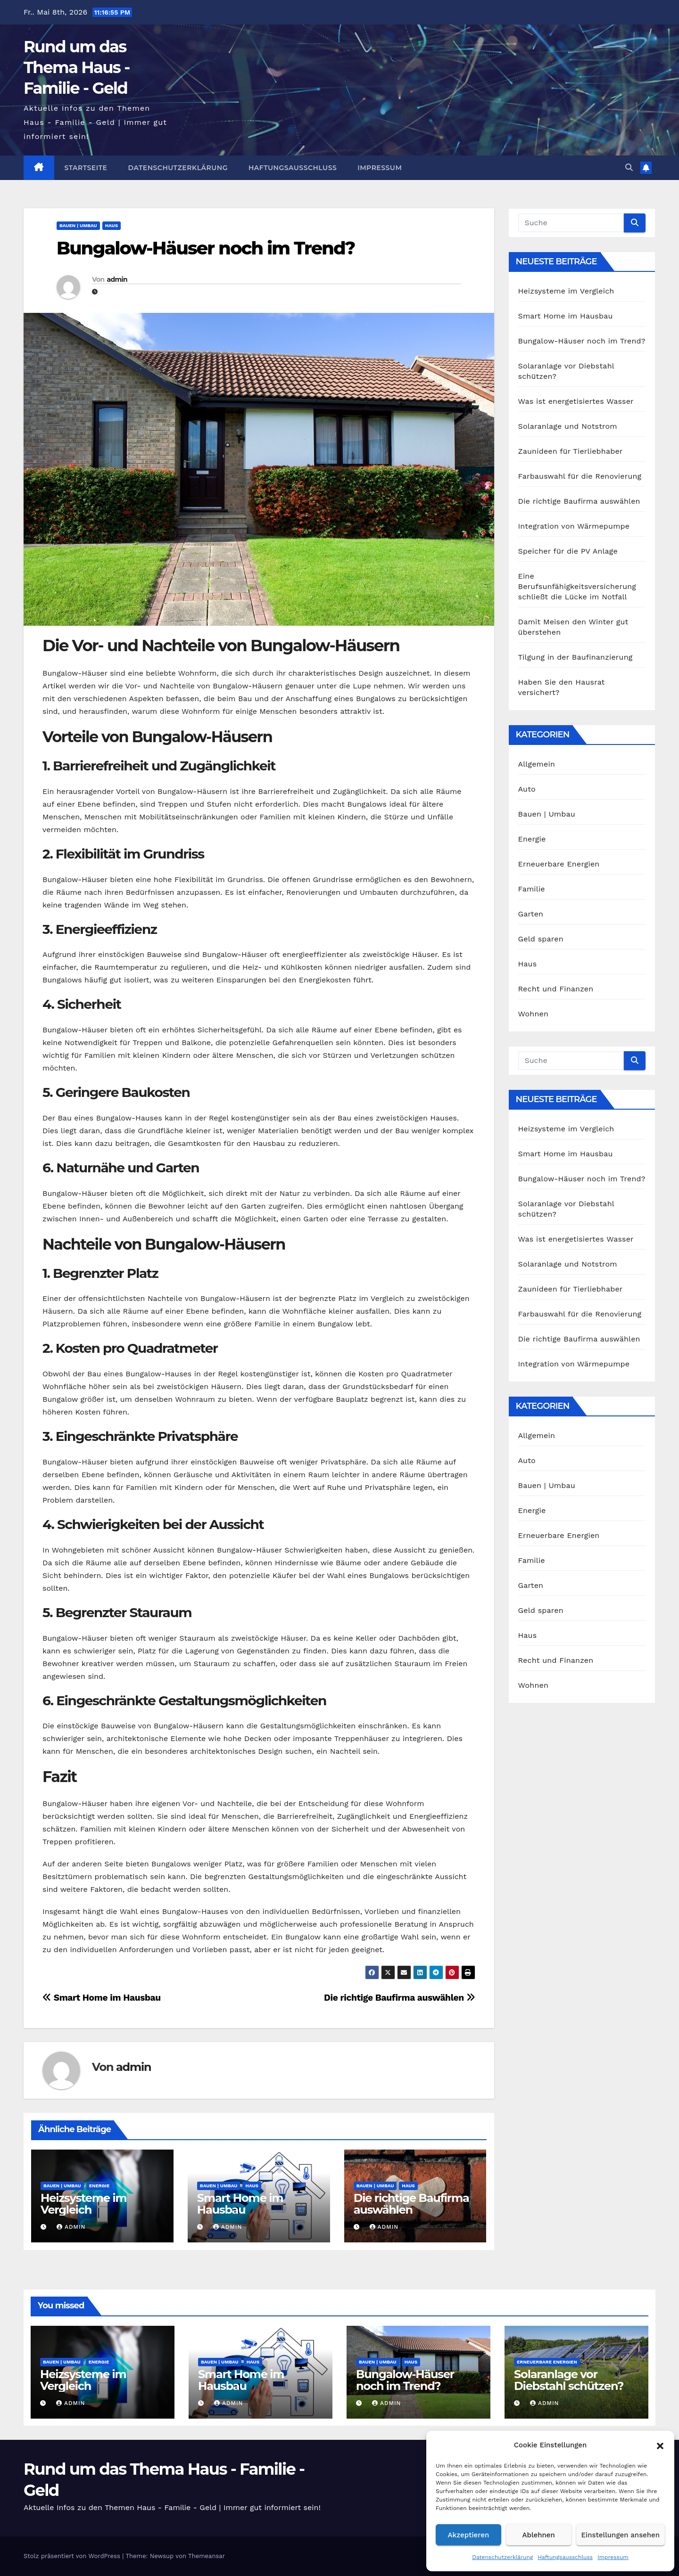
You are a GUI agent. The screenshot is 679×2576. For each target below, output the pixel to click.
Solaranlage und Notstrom (567, 426)
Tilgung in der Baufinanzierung (575, 657)
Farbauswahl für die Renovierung (580, 476)
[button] (660, 2445)
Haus (111, 225)
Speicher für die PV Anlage (568, 551)
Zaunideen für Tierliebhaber (570, 451)
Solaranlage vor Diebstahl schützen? (568, 2380)
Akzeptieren (468, 2535)
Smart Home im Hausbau (101, 1997)
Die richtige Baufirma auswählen (399, 1997)
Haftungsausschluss (565, 2557)
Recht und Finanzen (556, 988)
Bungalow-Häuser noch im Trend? (206, 248)
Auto (527, 789)
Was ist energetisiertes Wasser (576, 401)
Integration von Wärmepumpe (574, 526)
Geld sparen (540, 938)
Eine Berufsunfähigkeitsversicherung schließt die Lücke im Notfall (577, 586)
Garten (531, 913)
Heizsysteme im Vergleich (83, 2203)
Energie (99, 2185)
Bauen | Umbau (78, 225)
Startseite (86, 168)
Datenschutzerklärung (502, 2557)
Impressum (613, 2557)
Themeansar (206, 2556)
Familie (531, 888)
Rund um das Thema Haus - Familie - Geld (77, 67)
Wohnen (533, 1013)
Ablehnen (538, 2535)
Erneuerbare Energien (559, 863)
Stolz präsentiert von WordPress (73, 2556)
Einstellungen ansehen (620, 2535)
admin (117, 279)
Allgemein (536, 764)
